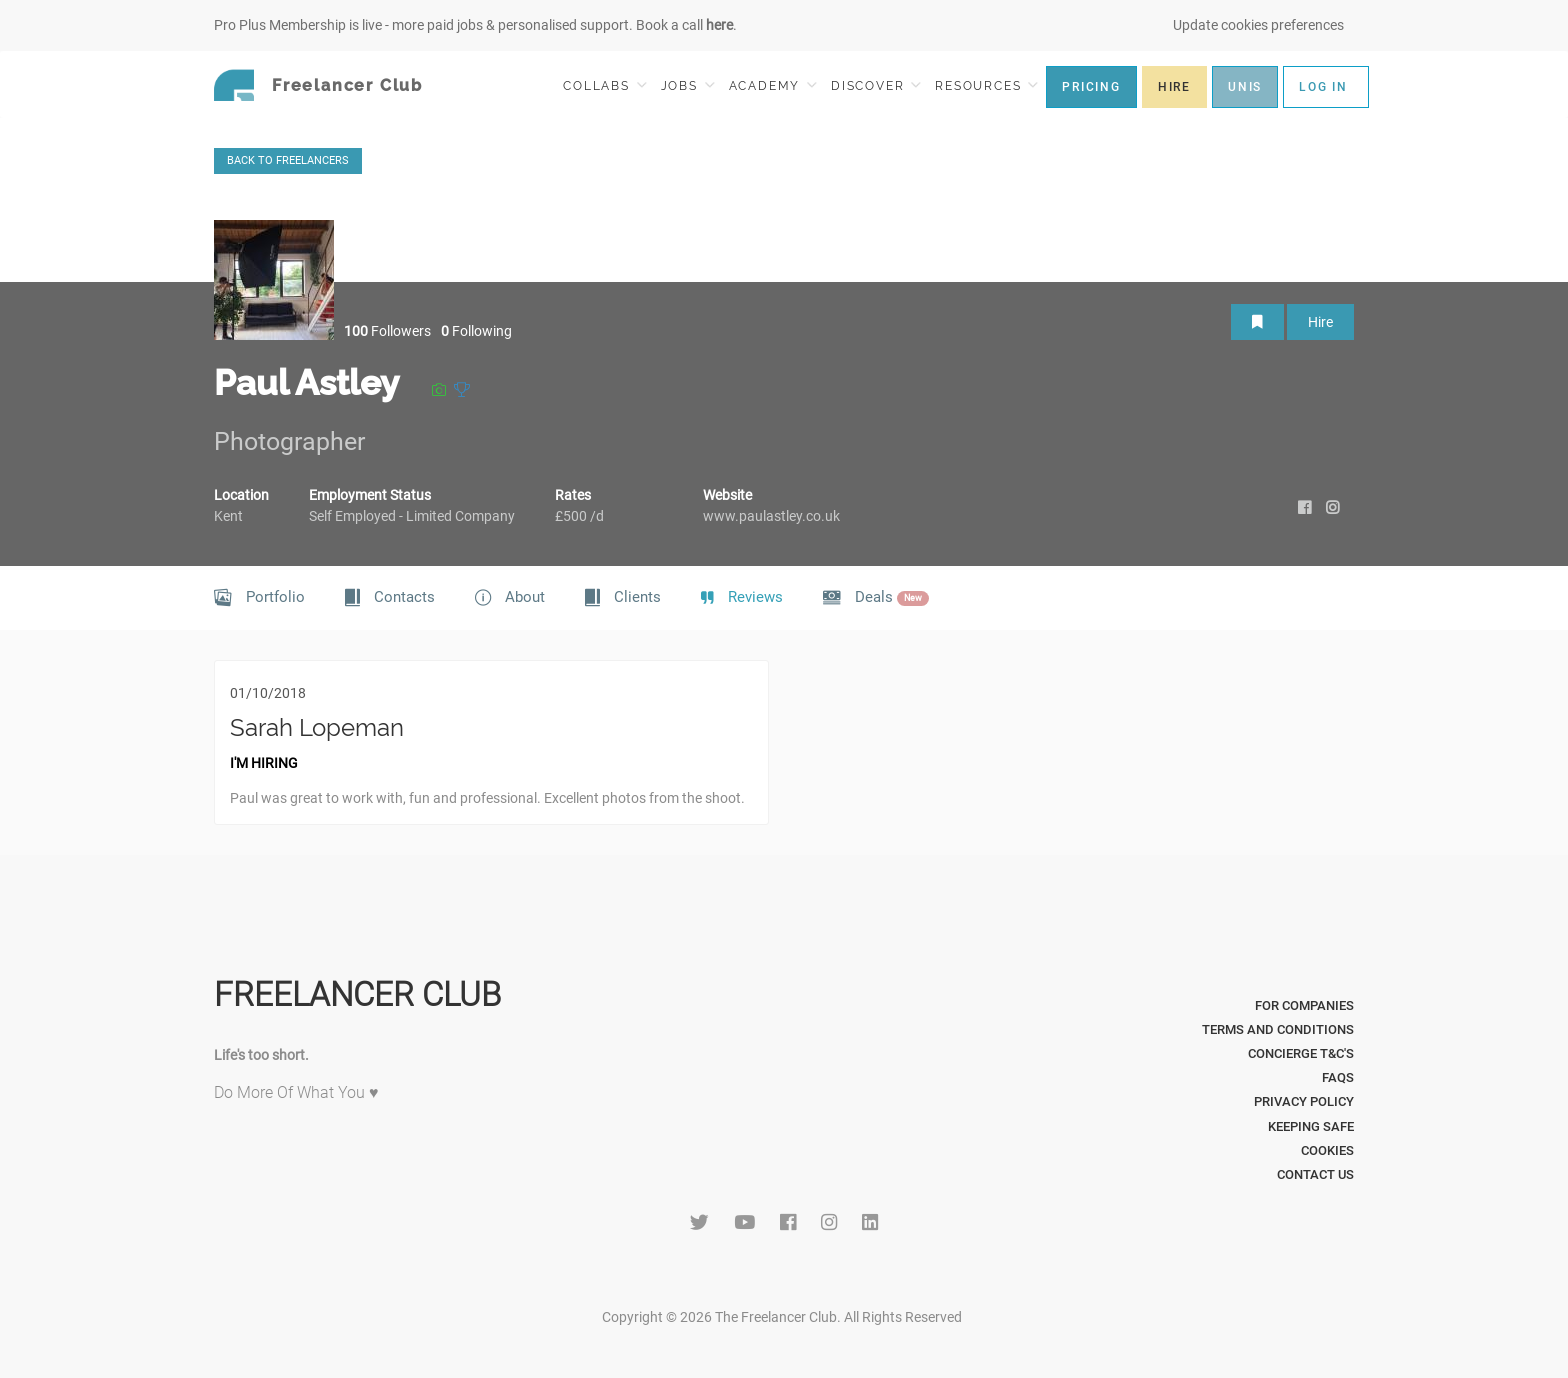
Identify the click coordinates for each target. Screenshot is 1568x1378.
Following (476, 331)
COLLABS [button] (604, 85)
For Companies (1304, 1005)
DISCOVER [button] (876, 85)
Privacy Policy (1304, 1101)
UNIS (1245, 87)
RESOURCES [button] (986, 85)
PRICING (1091, 87)
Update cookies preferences (1258, 25)
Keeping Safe (1311, 1126)
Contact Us (1315, 1174)
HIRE (1174, 87)
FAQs (1338, 1077)
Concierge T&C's (1301, 1053)
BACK (288, 160)
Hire (1320, 322)
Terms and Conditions (1278, 1029)
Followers (387, 331)
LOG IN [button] (1323, 87)
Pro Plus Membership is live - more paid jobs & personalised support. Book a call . (475, 25)
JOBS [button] (688, 85)
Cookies (1327, 1150)
